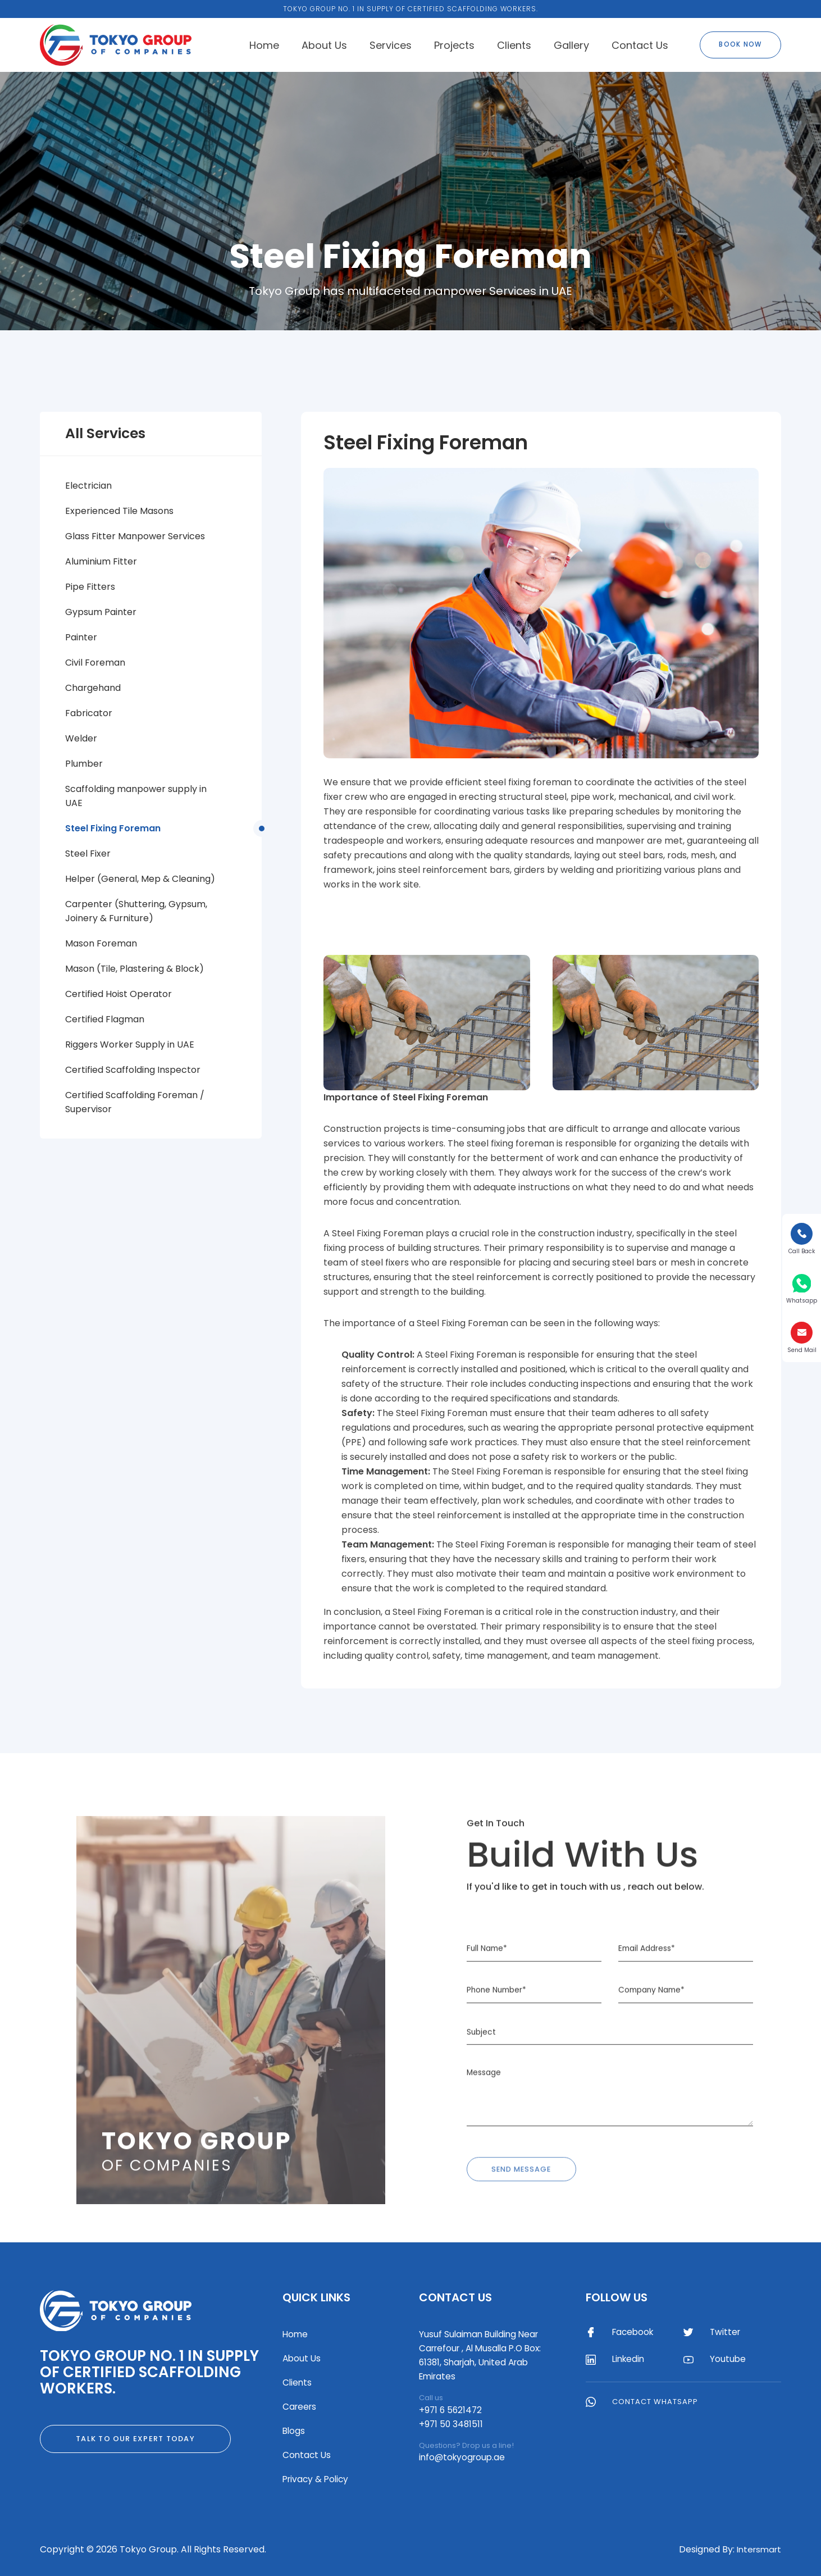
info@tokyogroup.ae (464, 2457)
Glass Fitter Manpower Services (135, 536)
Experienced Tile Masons (119, 510)
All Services (105, 433)
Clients (514, 45)
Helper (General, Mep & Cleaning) (140, 878)
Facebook (622, 2332)
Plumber (84, 763)
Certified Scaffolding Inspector (132, 1069)
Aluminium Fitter (101, 561)
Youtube (716, 2360)
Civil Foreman (95, 662)
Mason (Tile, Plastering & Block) (134, 968)
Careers (300, 2406)
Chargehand (93, 687)
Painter (81, 637)
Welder (81, 738)
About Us (324, 45)
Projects (454, 45)
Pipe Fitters (90, 586)
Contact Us (640, 45)
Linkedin (618, 2360)
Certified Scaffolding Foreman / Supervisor (134, 1102)
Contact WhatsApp (643, 2403)
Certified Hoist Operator (118, 993)
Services (391, 45)
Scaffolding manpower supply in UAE (136, 795)
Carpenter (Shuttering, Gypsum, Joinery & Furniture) (136, 911)
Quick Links (316, 2297)
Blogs (294, 2430)
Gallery (571, 45)
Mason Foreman (101, 943)
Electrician (88, 485)
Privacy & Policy (317, 2479)
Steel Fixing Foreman (113, 828)
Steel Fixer (88, 853)
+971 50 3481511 (452, 2424)
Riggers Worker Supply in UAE (129, 1044)
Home (264, 45)
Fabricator (88, 713)
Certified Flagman (104, 1019)
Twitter (714, 2332)
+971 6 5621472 (451, 2410)
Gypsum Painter (100, 612)
